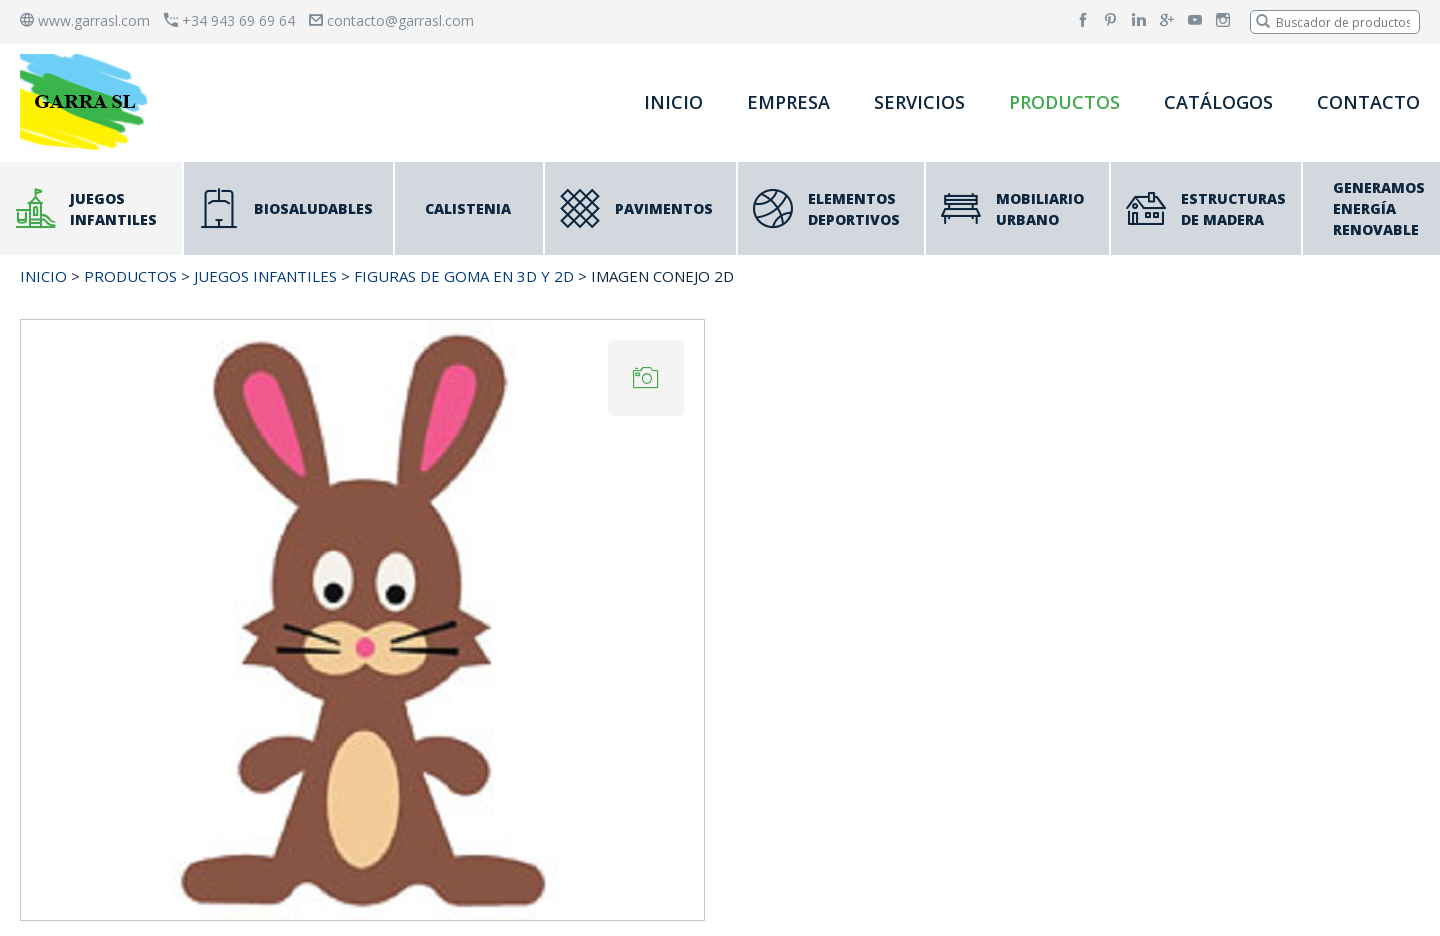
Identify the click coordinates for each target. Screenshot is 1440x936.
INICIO (673, 102)
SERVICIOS (919, 102)
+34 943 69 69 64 (229, 20)
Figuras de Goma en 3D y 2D (464, 276)
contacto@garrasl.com (391, 20)
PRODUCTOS (1064, 102)
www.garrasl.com (85, 20)
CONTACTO (1368, 102)
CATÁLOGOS (1218, 102)
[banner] (88, 101)
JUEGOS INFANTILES (265, 276)
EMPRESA (788, 102)
